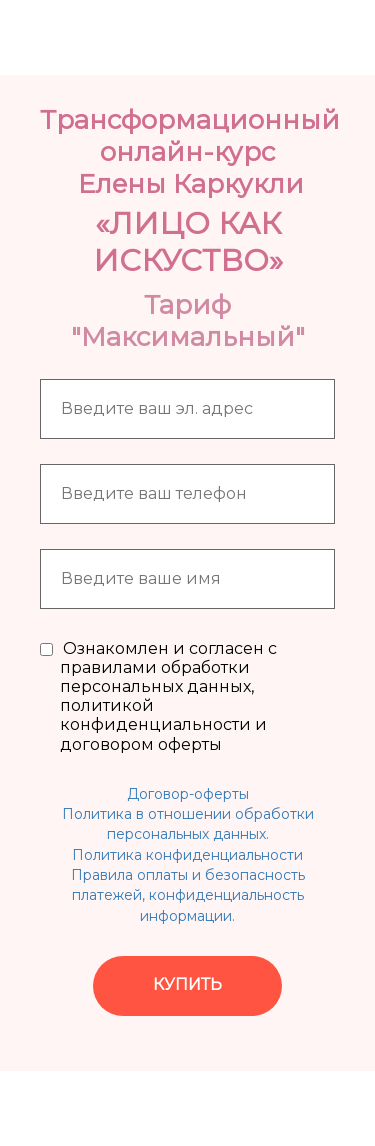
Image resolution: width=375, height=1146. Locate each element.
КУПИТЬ (187, 984)
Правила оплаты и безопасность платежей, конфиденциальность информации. (188, 895)
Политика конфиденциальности (187, 855)
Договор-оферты (188, 794)
